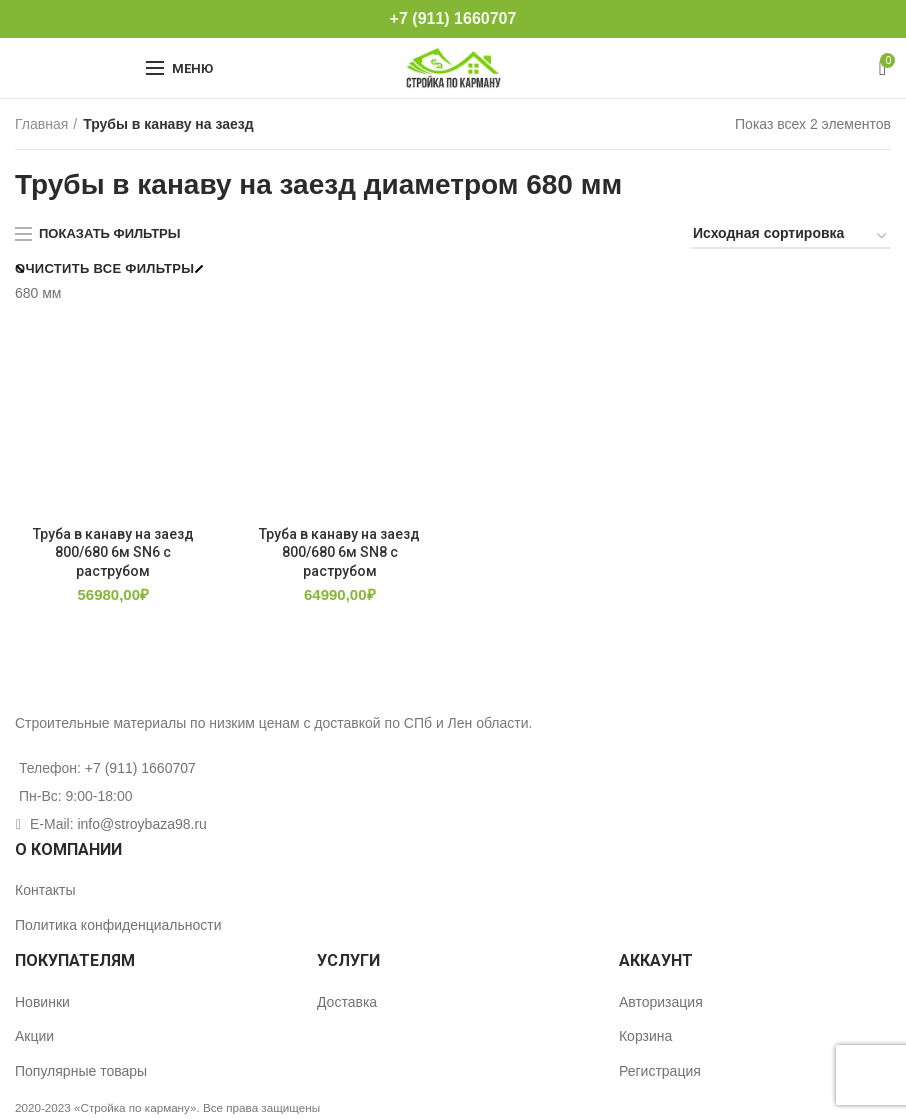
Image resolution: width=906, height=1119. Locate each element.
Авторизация (661, 1002)
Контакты (45, 890)
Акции (34, 1036)
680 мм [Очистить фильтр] (38, 293)
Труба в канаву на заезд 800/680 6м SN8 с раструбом (339, 552)
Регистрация (660, 1071)
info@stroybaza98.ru (141, 824)
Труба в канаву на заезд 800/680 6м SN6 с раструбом (113, 552)
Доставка (347, 1002)
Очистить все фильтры (104, 268)
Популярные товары (81, 1071)
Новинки (42, 1002)
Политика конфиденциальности (118, 925)
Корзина (645, 1036)
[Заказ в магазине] (791, 236)
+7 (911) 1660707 (453, 18)
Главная (41, 124)
